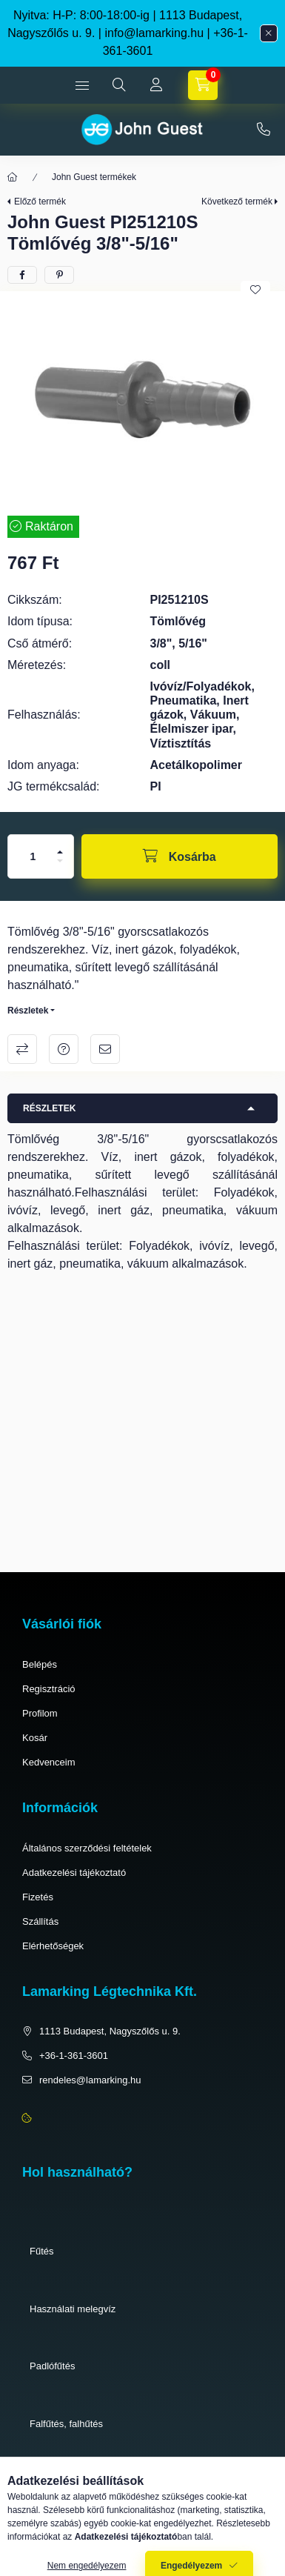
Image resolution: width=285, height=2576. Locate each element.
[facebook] (22, 275)
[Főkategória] (12, 177)
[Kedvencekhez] (255, 290)
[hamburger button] (82, 85)
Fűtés (42, 2251)
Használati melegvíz (72, 2308)
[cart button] (203, 85)
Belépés (39, 1664)
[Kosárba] (179, 856)
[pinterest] (59, 275)
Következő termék (236, 201)
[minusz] (60, 860)
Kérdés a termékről (63, 1049)
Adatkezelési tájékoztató (74, 1872)
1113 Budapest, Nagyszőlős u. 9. (110, 2031)
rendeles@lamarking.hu (90, 2080)
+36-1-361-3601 (263, 129)
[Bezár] (269, 33)
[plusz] (60, 852)
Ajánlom (105, 1049)
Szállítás (40, 1921)
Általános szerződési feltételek (87, 1848)
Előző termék (40, 201)
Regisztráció (49, 1688)
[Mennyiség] (33, 856)
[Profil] (156, 85)
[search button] (119, 85)
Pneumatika (55, 2480)
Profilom (40, 1713)
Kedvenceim (49, 1762)
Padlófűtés (52, 2366)
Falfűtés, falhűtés (66, 2423)
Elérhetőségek (53, 1945)
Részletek (27, 1010)
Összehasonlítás (22, 1049)
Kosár (34, 1737)
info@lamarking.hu (154, 33)
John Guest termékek (94, 177)
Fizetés (37, 1897)
